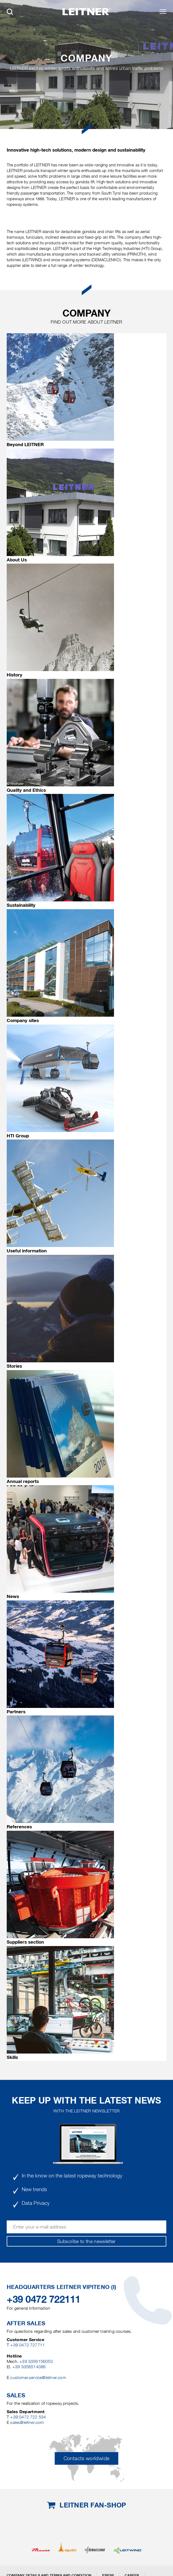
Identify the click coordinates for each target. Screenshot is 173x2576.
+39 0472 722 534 (28, 2417)
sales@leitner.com (27, 2422)
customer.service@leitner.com (38, 2377)
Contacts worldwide (86, 2458)
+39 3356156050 (36, 2361)
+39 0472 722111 (43, 2299)
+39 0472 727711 (27, 2345)
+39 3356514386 (29, 2366)
